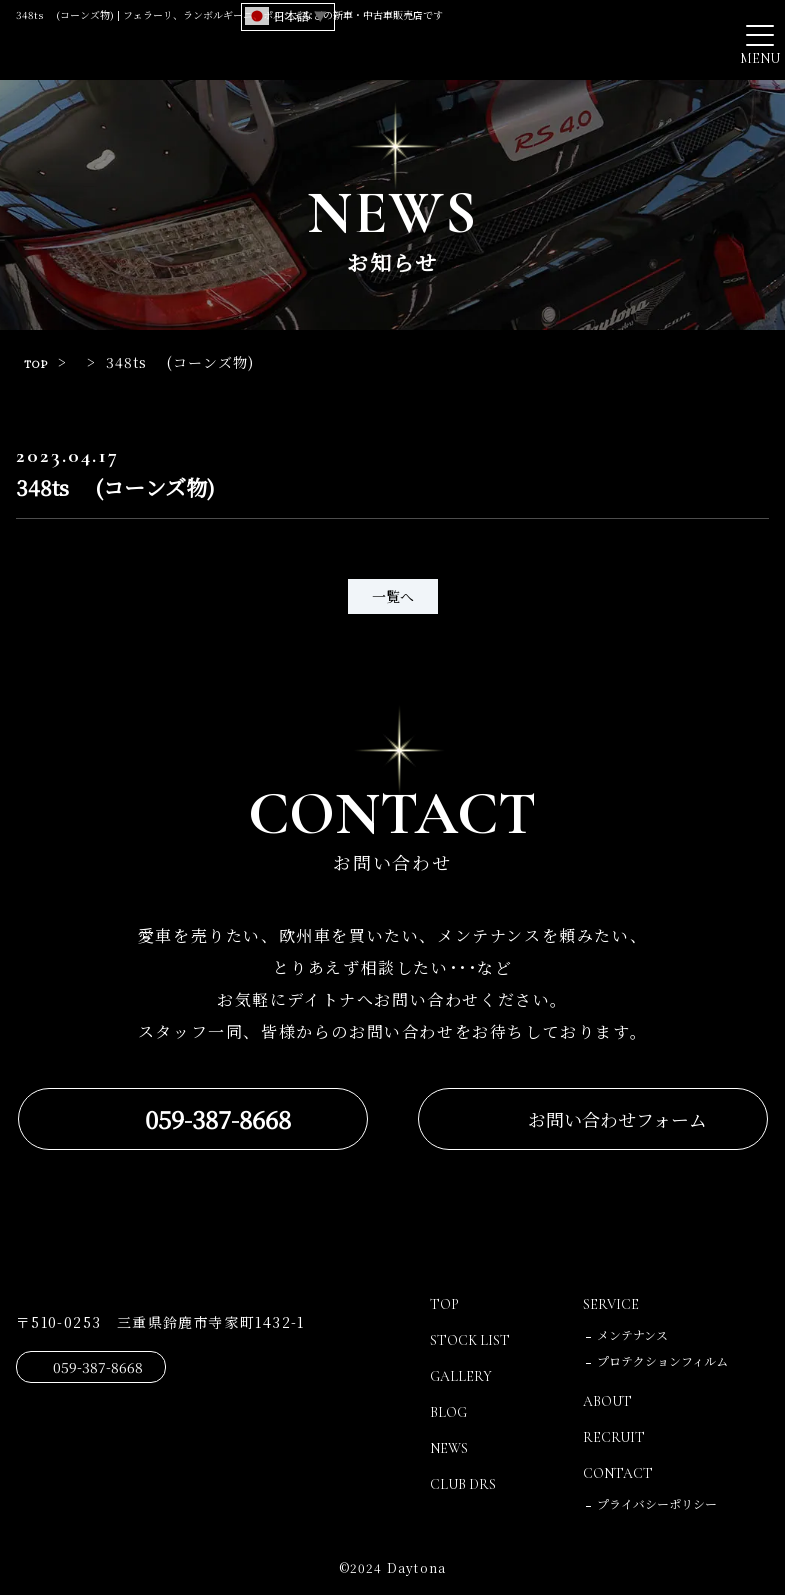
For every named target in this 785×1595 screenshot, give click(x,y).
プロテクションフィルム (662, 1360)
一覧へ (393, 596)
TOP (40, 362)
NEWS (451, 1448)
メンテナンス (632, 1334)
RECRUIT (616, 1437)
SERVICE (613, 1304)
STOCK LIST (475, 1340)
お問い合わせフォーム (617, 1119)
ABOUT (611, 1401)
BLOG (451, 1412)
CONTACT (622, 1473)
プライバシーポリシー (657, 1503)
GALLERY (463, 1376)
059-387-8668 (218, 1119)
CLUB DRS (467, 1484)
